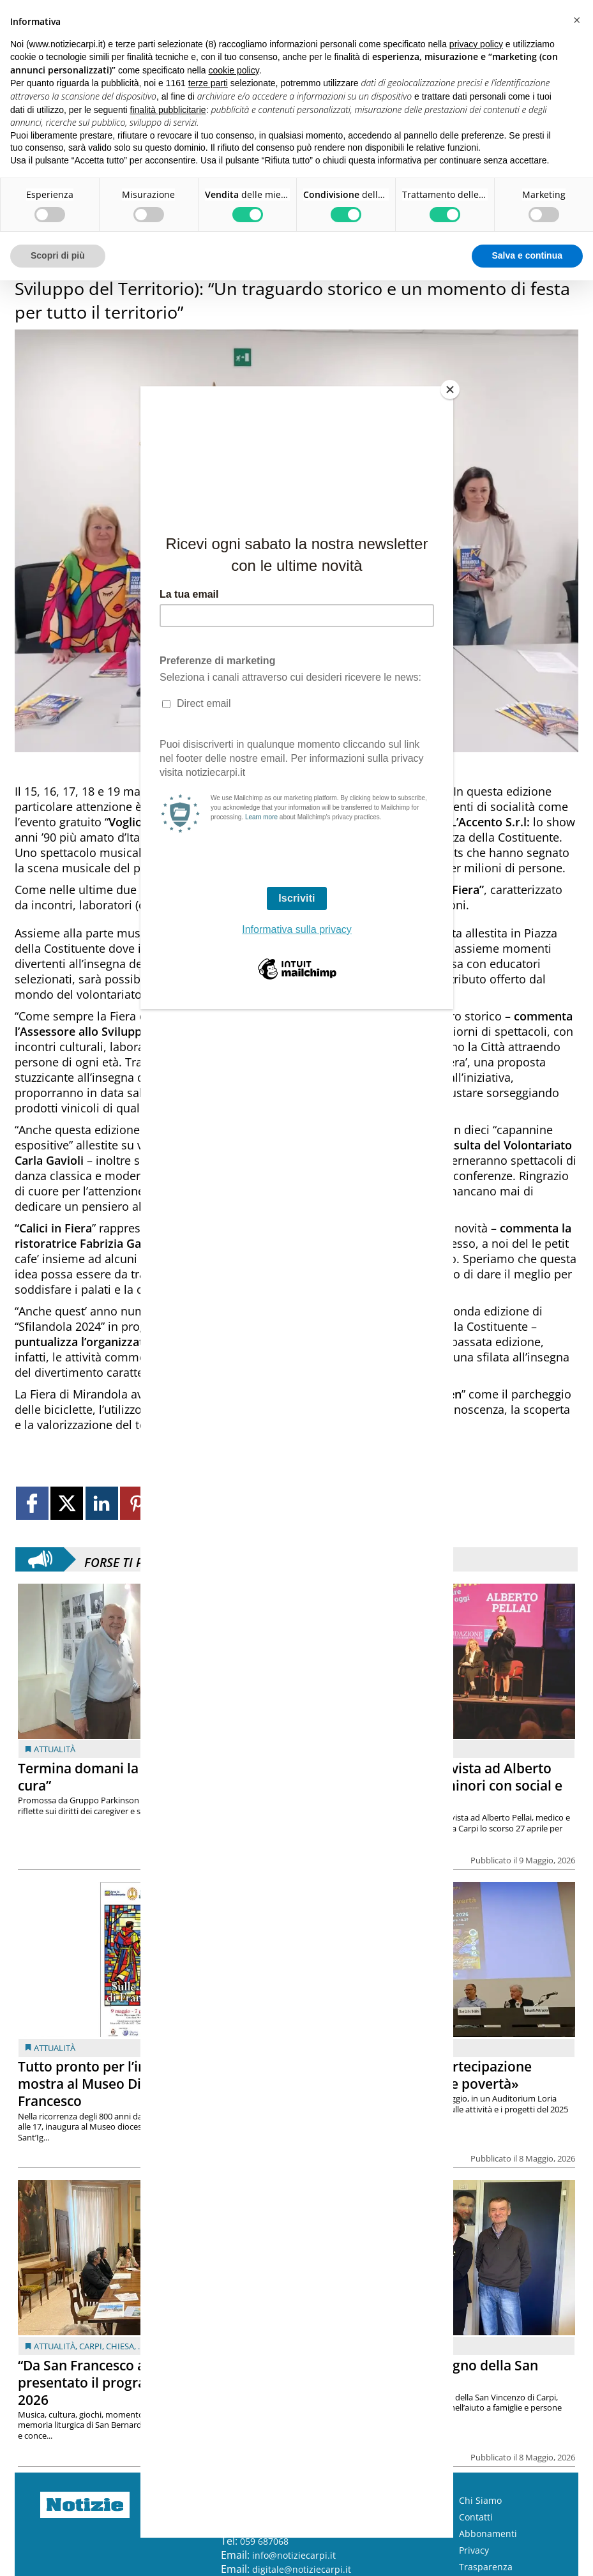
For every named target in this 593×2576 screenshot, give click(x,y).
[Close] (450, 389)
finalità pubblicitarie (168, 110)
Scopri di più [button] (58, 255)
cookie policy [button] (234, 70)
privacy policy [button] (476, 44)
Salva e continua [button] (527, 255)
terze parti (208, 83)
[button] (576, 20)
